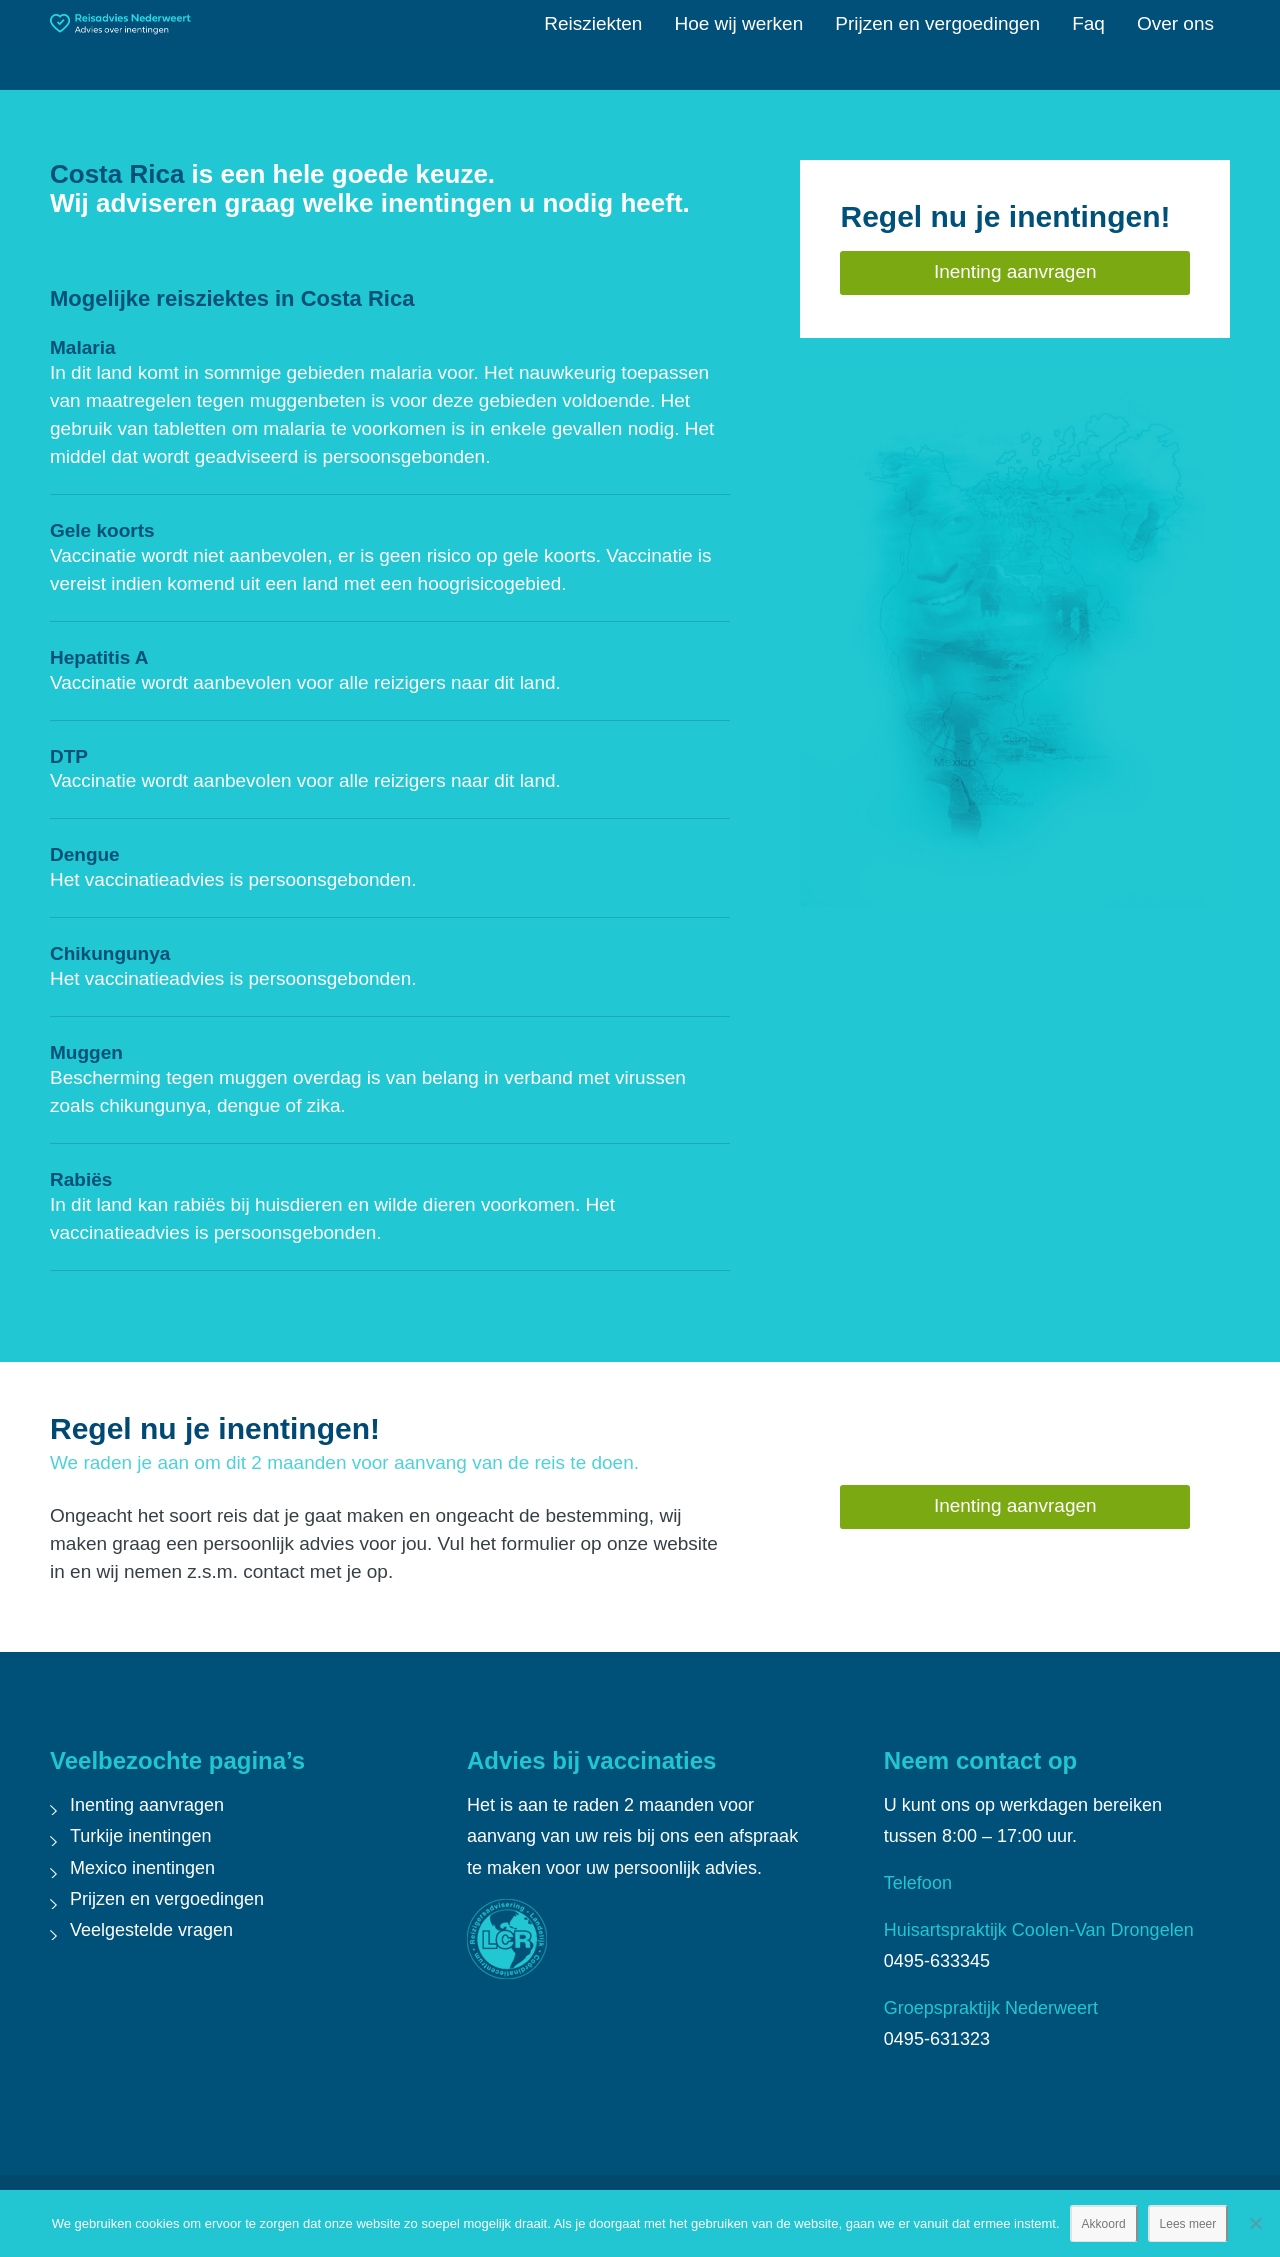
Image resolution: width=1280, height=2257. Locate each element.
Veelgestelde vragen (151, 1930)
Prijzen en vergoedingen (167, 1899)
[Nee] (1255, 2223)
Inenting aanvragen (147, 1805)
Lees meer (1188, 2224)
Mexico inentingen (142, 1868)
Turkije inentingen (140, 1836)
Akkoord (1104, 2224)
